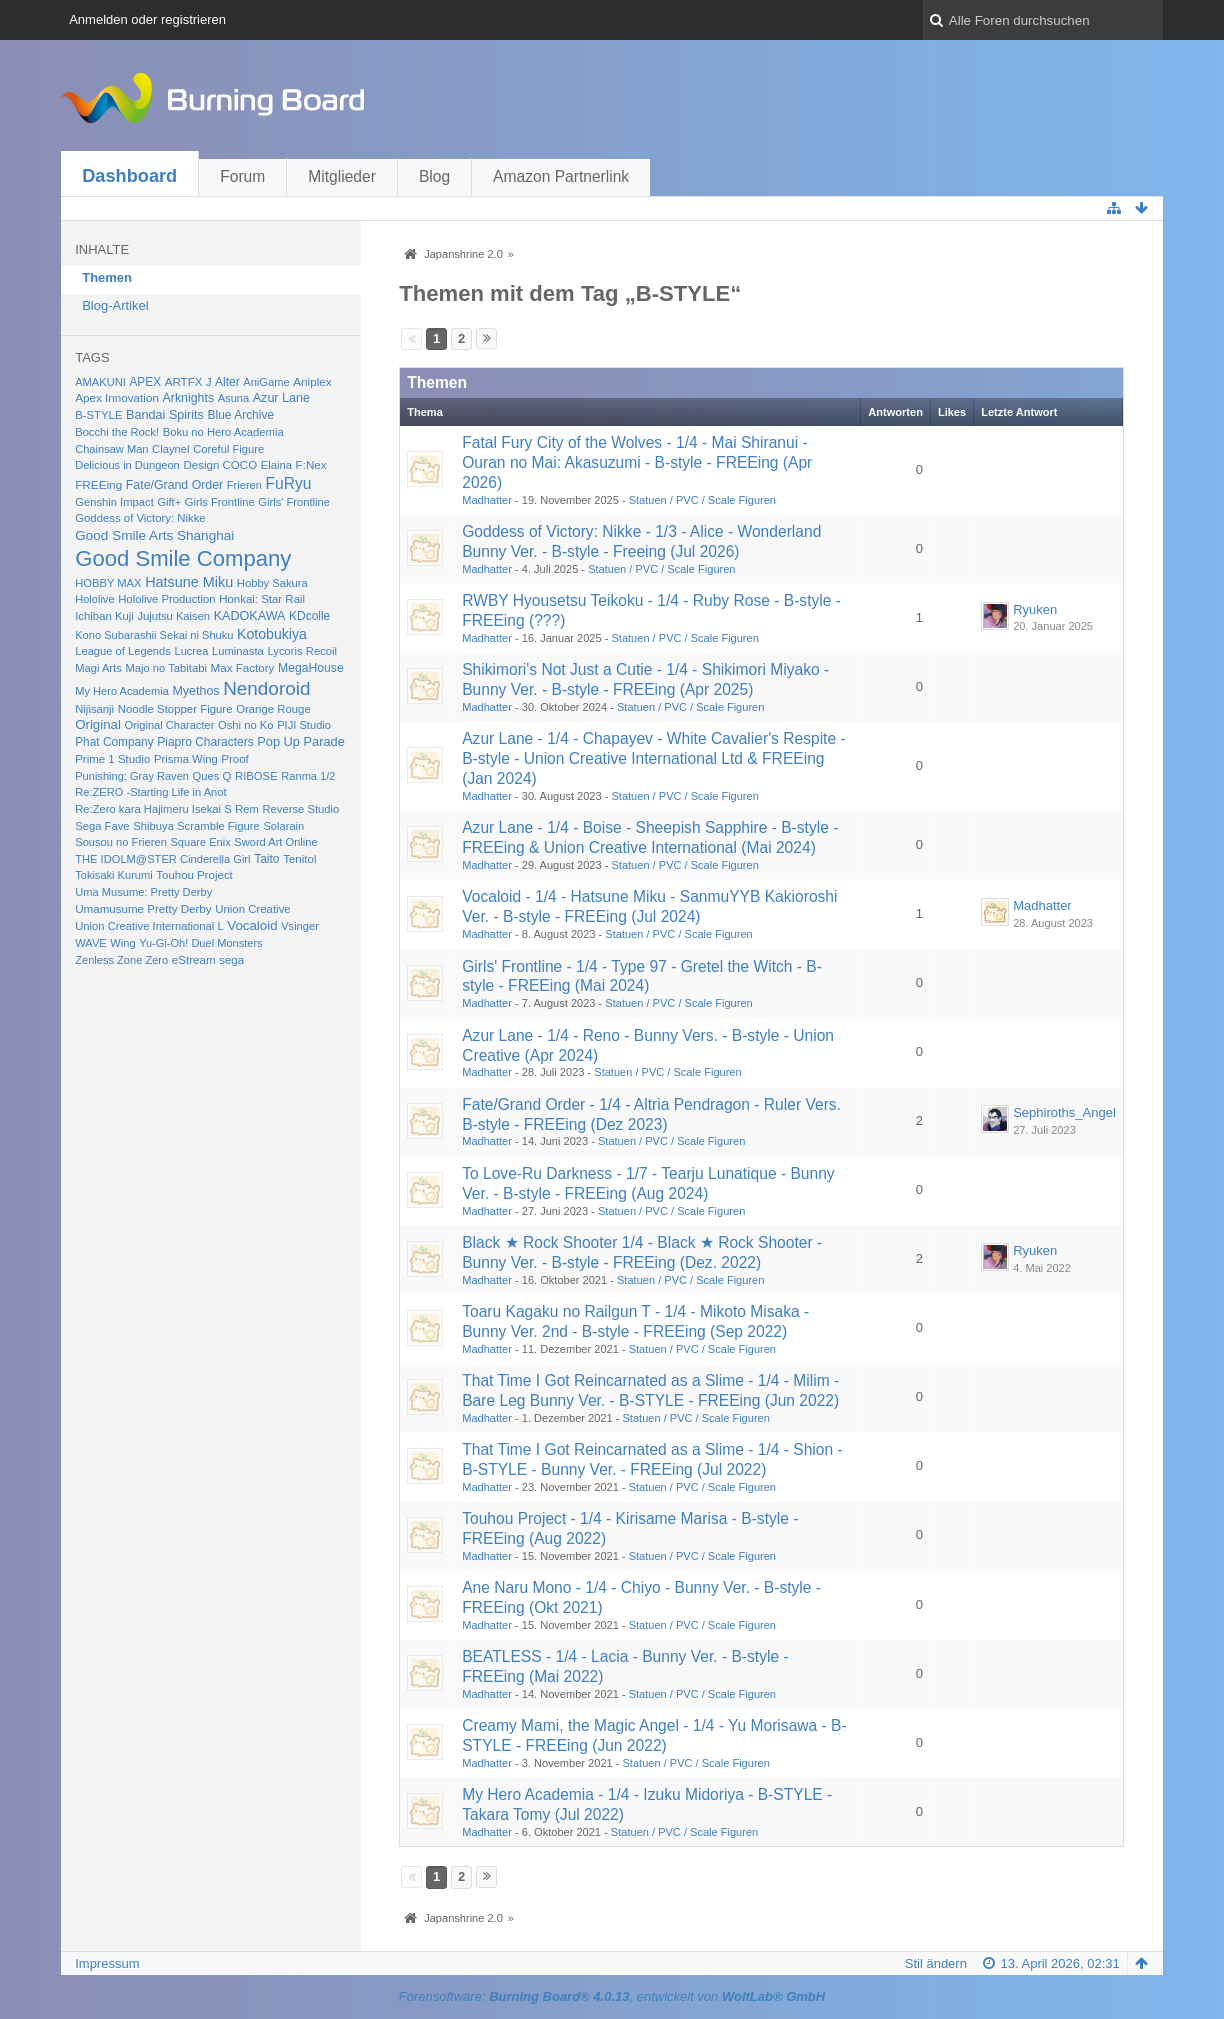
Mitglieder (342, 176)
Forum (242, 176)
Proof (235, 759)
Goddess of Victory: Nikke (140, 518)
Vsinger (300, 926)
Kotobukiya (272, 634)
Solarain (283, 826)
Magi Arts (98, 668)
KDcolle (309, 616)
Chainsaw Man (111, 449)
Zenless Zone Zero (121, 960)
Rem (247, 809)
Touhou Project (194, 875)
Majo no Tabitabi (166, 668)
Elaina (276, 465)
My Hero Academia (122, 691)
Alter (227, 382)
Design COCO (220, 465)
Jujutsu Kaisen (173, 616)
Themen (107, 277)
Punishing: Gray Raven (132, 776)
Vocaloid (252, 925)
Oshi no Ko (246, 725)
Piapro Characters (205, 742)
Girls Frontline (220, 502)
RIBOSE (256, 776)
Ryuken (1035, 609)
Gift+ (169, 502)
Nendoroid (266, 688)
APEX (145, 382)
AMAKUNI (100, 382)
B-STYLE (98, 415)
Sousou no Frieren (121, 842)
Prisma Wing (186, 759)
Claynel (170, 449)
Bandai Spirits (165, 415)
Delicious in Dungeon (127, 465)
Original (98, 724)
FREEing (98, 484)
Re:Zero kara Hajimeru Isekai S (153, 809)
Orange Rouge (273, 709)
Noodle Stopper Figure (175, 709)
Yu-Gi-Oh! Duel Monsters (200, 943)
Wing (122, 943)
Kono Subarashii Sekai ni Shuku (154, 635)
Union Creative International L (149, 926)
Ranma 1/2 (308, 776)
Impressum (107, 1963)
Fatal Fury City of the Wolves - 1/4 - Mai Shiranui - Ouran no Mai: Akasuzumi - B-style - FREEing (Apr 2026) (637, 462)
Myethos (195, 691)
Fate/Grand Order (174, 485)
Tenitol (299, 859)
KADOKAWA (250, 616)
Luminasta (238, 651)
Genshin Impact (114, 502)
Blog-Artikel (115, 305)
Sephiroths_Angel (1064, 1112)
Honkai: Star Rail (262, 599)
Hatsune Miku (189, 582)
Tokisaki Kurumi (113, 875)
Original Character (170, 725)
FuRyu (289, 483)
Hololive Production (166, 599)
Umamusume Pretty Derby (143, 909)
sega (231, 960)
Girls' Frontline (294, 502)
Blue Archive (241, 415)
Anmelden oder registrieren (147, 19)
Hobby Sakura (272, 583)
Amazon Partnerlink (561, 176)
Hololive (94, 599)
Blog (434, 176)
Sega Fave (102, 826)
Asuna (233, 398)
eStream (194, 960)
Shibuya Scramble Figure (196, 826)
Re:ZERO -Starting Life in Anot (150, 792)
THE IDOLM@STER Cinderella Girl (162, 859)
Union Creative (252, 909)
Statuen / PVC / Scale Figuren (702, 500)
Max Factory (243, 667)
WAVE (91, 943)
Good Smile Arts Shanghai (154, 535)
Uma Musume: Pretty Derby (143, 892)
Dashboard (129, 176)
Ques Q (212, 776)
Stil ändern (936, 1963)
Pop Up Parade (301, 741)
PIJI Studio (304, 725)
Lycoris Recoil (302, 651)
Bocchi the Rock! (117, 432)
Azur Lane (281, 398)
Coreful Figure (228, 449)
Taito (266, 859)
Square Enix (200, 842)
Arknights (189, 398)
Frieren (244, 485)
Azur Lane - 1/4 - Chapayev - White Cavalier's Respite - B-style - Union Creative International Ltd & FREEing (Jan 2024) (653, 758)
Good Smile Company (183, 558)
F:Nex (311, 464)
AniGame (266, 382)
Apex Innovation (117, 397)
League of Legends (123, 651)
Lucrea (192, 651)
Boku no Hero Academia (223, 432)
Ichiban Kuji (104, 616)
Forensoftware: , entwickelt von (612, 1996)
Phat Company (114, 742)
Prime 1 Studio (112, 759)
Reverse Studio (300, 809)
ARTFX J (188, 382)
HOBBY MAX (108, 583)
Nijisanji (94, 709)
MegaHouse (311, 668)
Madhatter (487, 500)
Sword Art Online (275, 842)
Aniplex (312, 381)
